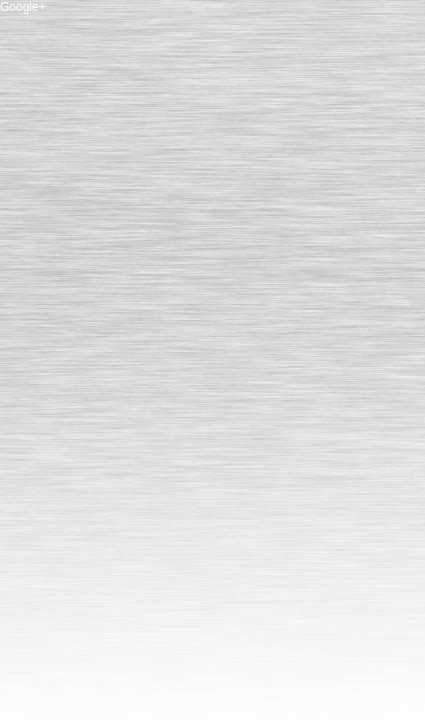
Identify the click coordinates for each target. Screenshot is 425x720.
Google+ (23, 7)
